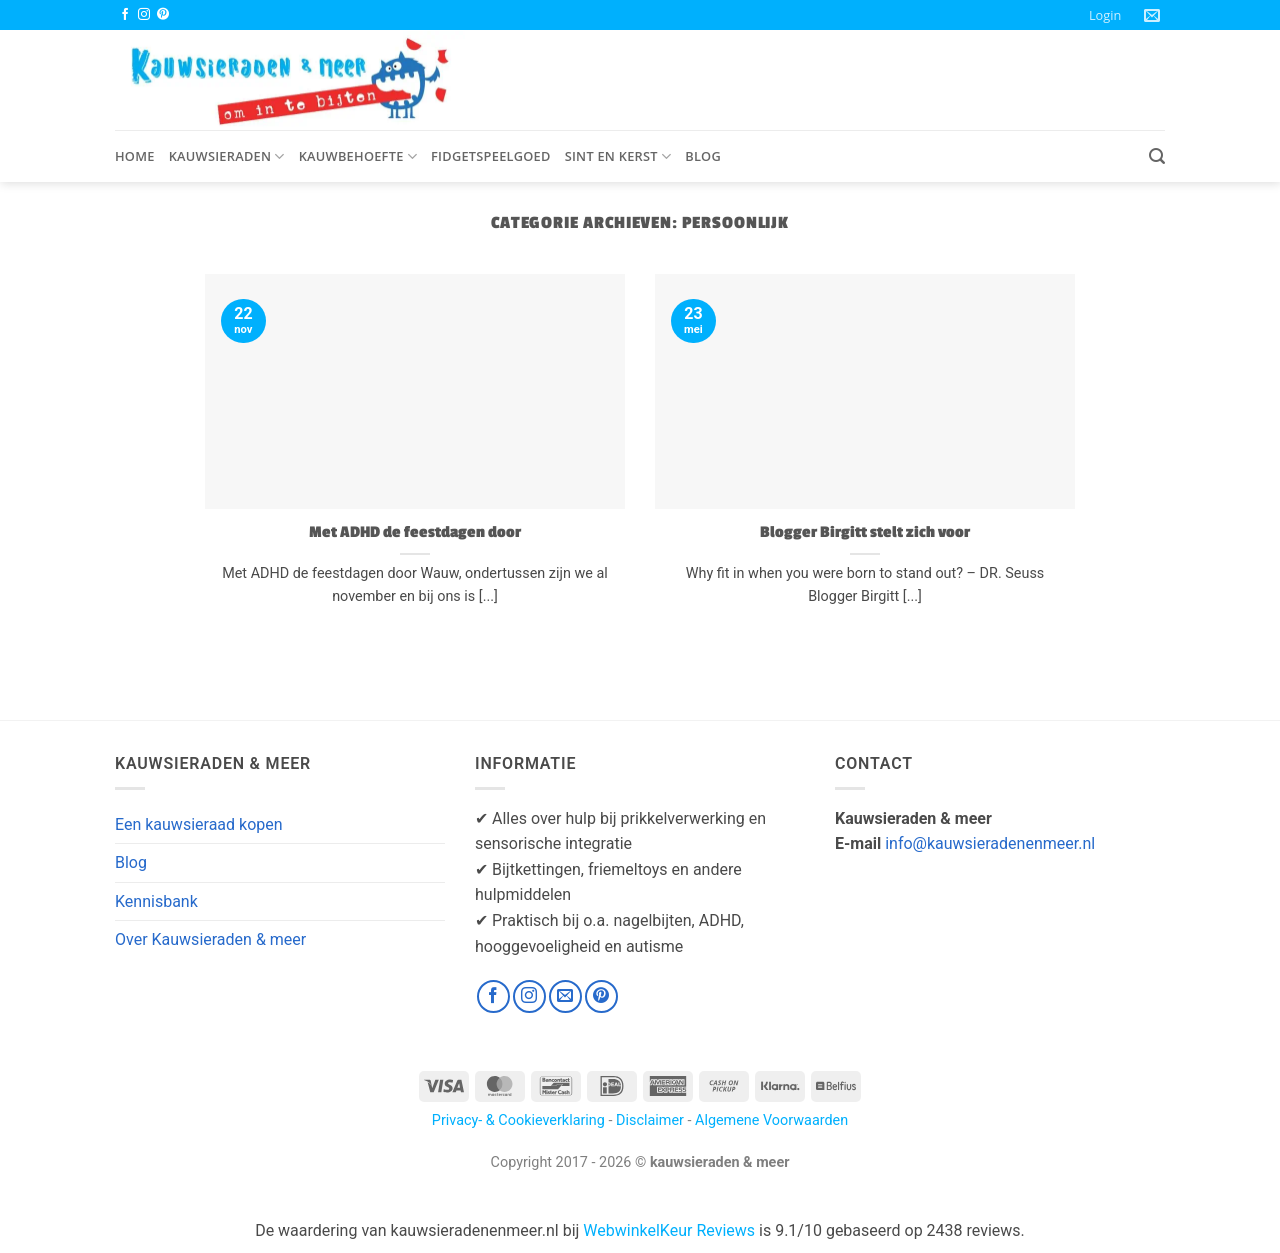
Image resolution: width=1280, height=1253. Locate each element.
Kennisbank (156, 901)
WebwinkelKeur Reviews (669, 1230)
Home (135, 156)
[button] (1105, 15)
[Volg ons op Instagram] (144, 15)
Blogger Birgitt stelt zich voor (865, 532)
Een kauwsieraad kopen (199, 824)
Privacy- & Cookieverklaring (518, 1120)
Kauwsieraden (227, 156)
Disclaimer (650, 1120)
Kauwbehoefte (358, 156)
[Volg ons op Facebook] (125, 15)
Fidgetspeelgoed (491, 156)
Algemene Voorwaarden (771, 1120)
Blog (703, 156)
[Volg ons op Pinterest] (163, 15)
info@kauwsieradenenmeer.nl (990, 843)
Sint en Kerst (618, 156)
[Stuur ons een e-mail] (565, 996)
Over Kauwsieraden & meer (210, 939)
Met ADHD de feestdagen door (415, 532)
